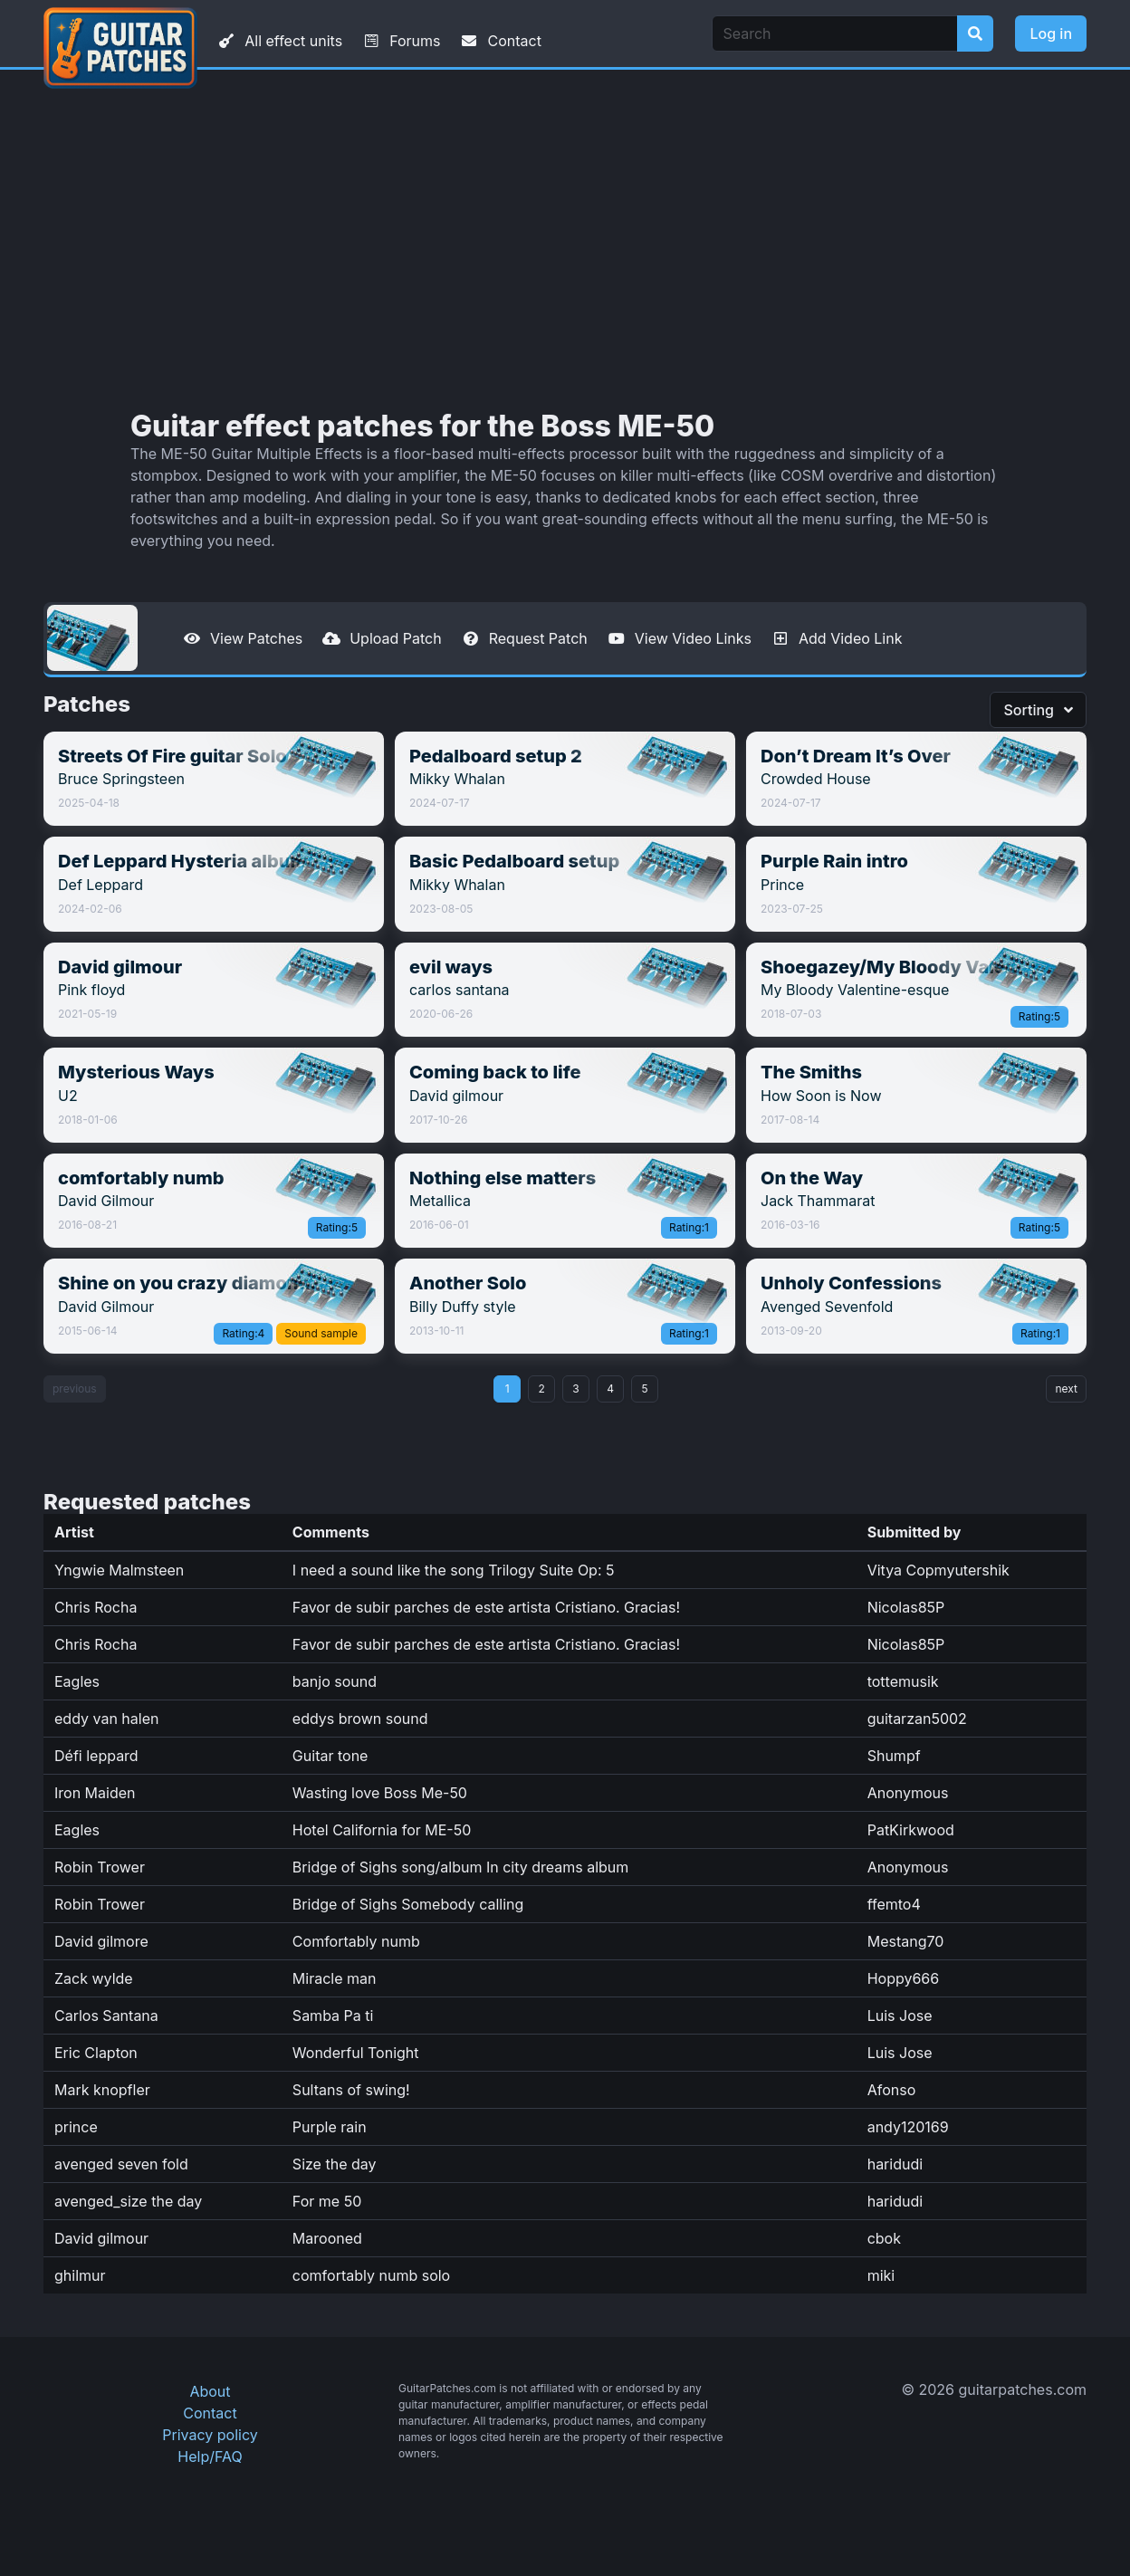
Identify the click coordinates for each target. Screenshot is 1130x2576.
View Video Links (679, 638)
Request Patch (524, 638)
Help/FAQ (209, 2456)
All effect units (278, 41)
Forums (400, 41)
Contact (499, 41)
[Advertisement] (565, 240)
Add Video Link (836, 638)
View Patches (241, 638)
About (209, 2391)
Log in (1050, 33)
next (1066, 1388)
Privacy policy (209, 2435)
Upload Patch (381, 638)
